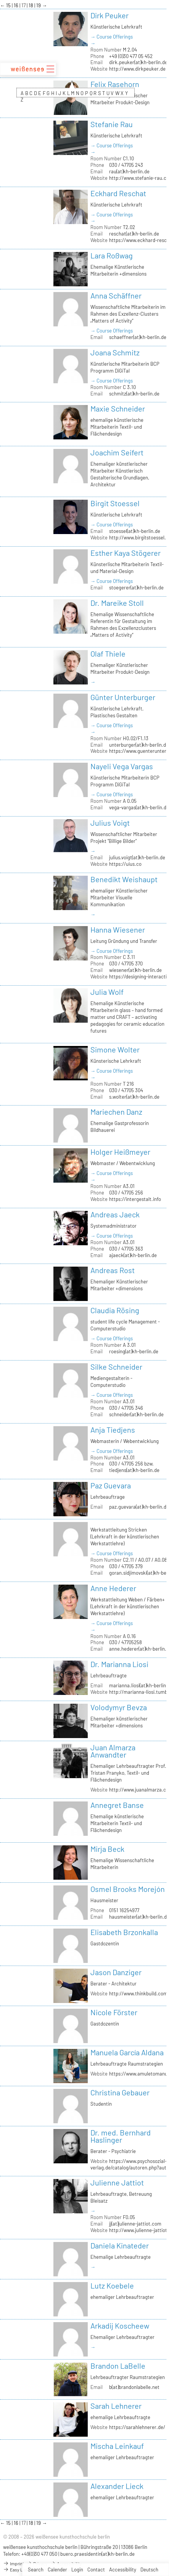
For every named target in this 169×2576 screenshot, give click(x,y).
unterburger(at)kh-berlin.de (139, 745)
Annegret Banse (117, 1804)
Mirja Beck (107, 1848)
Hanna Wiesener (117, 929)
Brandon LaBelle (117, 2365)
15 (9, 5)
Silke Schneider (116, 1366)
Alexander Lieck (116, 2485)
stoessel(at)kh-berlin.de (134, 531)
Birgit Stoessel (115, 503)
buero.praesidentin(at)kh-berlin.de (97, 2554)
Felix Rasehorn (114, 84)
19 (39, 5)
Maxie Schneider (117, 408)
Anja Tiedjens (112, 1429)
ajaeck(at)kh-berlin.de (133, 1255)
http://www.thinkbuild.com (138, 1993)
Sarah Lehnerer (116, 2405)
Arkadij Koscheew (119, 2325)
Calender (57, 2569)
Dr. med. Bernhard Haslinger (120, 2136)
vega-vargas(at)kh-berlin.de (139, 807)
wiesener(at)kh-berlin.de (135, 970)
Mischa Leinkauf (117, 2445)
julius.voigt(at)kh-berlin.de (137, 857)
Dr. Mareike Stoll (117, 602)
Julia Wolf (107, 991)
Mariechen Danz (116, 1111)
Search (35, 2569)
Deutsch (149, 2569)
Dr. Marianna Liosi (119, 1664)
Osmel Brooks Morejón (127, 1888)
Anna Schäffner (116, 295)
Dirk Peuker (109, 15)
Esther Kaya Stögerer (125, 552)
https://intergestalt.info (135, 1199)
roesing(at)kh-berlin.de (133, 1351)
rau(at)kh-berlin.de (129, 171)
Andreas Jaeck (115, 1214)
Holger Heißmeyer (120, 1151)
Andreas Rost (112, 1270)
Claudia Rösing (114, 1310)
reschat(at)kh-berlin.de (134, 234)
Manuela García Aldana (127, 2052)
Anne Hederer (113, 1588)
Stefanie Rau (111, 124)
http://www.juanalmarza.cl (138, 1790)
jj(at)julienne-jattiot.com (135, 2224)
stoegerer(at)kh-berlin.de (136, 587)
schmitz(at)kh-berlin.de (134, 394)
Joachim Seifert (116, 452)
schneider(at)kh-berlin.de (136, 1414)
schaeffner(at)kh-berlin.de (137, 337)
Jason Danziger (116, 1972)
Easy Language (21, 2569)
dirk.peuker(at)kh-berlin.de (138, 62)
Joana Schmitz (115, 352)
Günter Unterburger (122, 697)
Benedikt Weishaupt (124, 879)
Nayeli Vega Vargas (121, 766)
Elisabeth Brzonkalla (124, 1932)
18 (31, 5)
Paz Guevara (110, 1485)
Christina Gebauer (120, 2092)
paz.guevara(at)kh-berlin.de (139, 1507)
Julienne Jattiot (117, 2182)
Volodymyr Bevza (118, 1707)
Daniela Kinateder (119, 2245)
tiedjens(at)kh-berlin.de (134, 1470)
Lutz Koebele (112, 2285)
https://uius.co (125, 864)
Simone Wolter (115, 1049)
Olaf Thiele (108, 653)
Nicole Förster (113, 2012)
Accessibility (122, 2569)
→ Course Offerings (111, 37)
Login (77, 2569)
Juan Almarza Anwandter (112, 1751)
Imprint (13, 2563)
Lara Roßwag (111, 255)
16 (16, 5)
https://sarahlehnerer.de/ (137, 2427)
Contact (96, 2569)
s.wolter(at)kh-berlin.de (134, 1097)
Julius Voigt (110, 822)
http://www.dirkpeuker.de (137, 69)
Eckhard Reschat (118, 193)
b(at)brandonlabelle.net (134, 2387)
